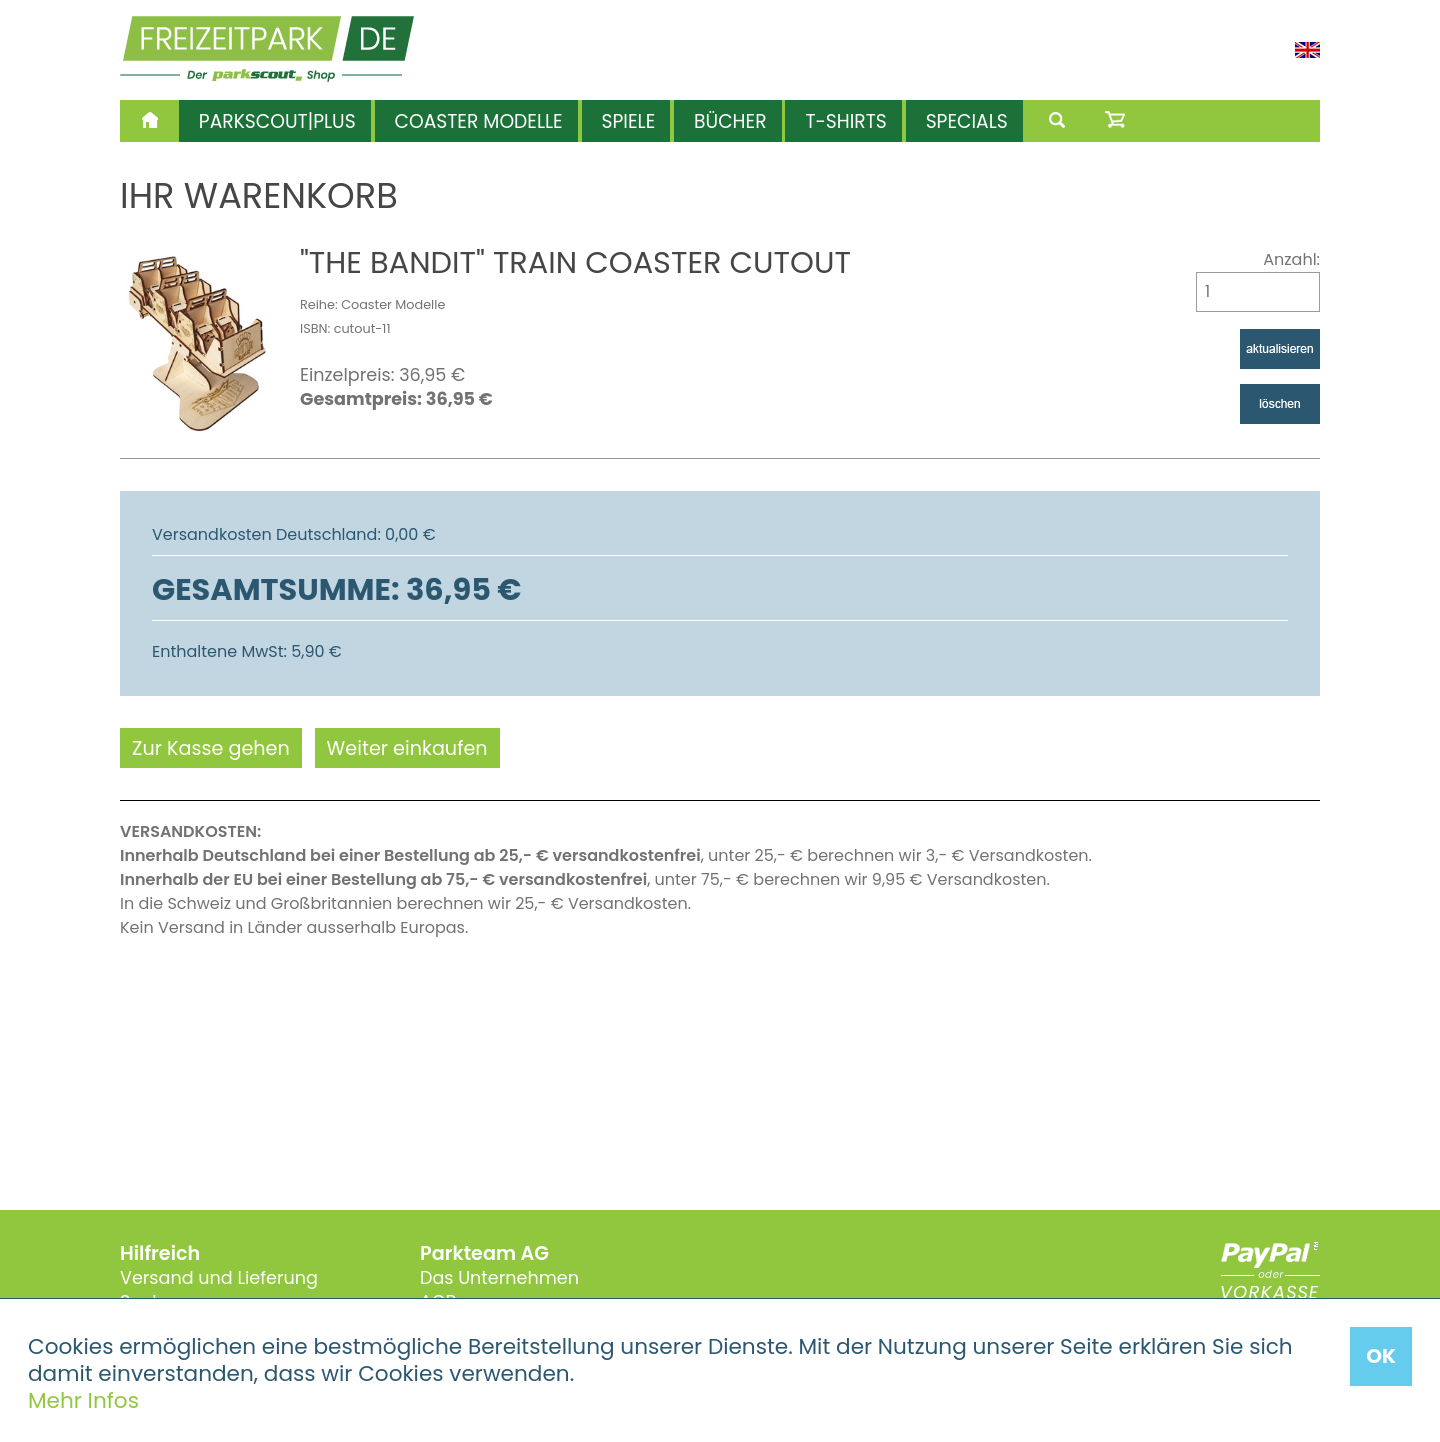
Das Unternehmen (499, 1278)
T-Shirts (845, 121)
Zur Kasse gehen (211, 748)
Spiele (629, 121)
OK (1381, 1356)
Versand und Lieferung (219, 1278)
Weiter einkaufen (407, 748)
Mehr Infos (83, 1400)
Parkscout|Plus (277, 121)
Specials (967, 121)
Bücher (730, 121)
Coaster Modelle (479, 121)
